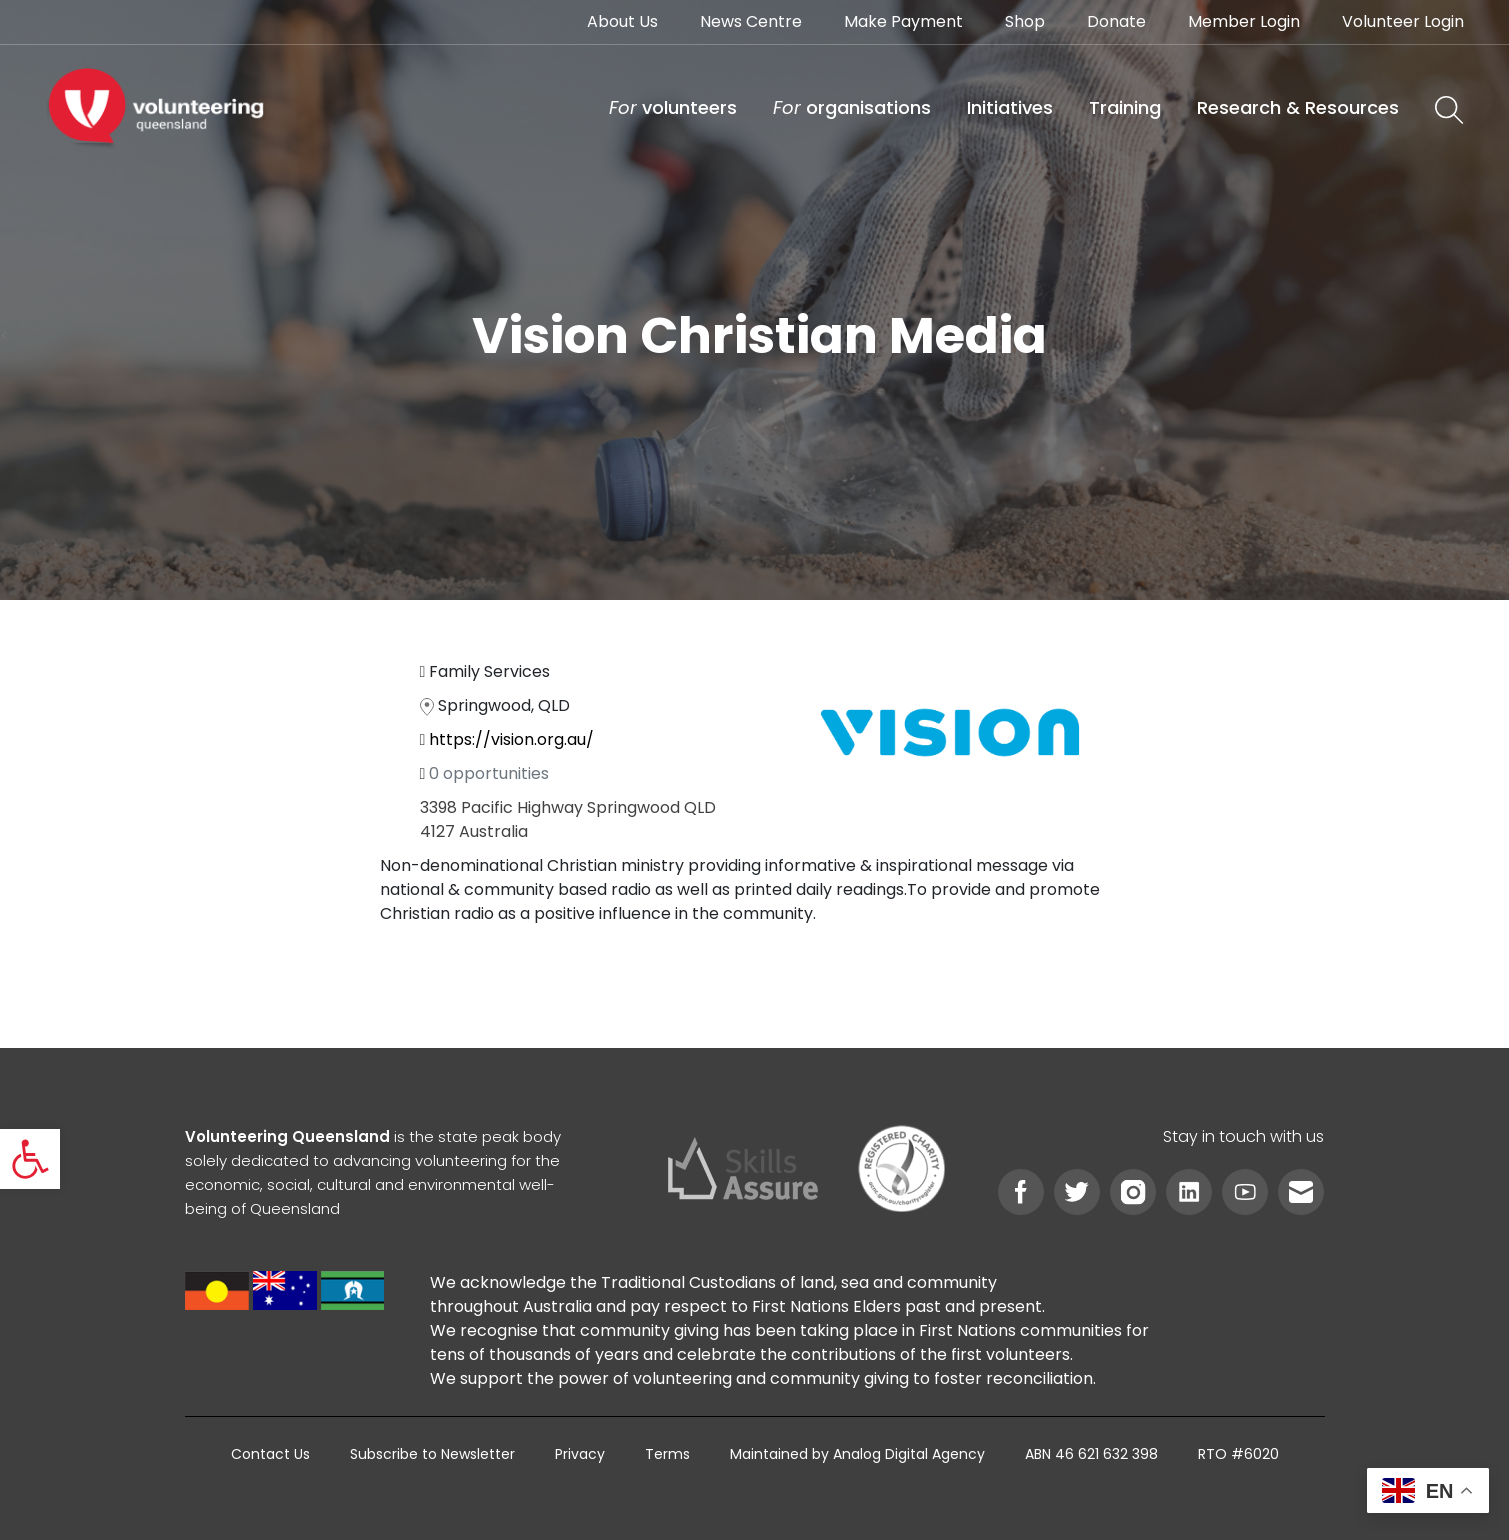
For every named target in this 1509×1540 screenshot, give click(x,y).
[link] (30, 1159)
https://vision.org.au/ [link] (511, 739)
